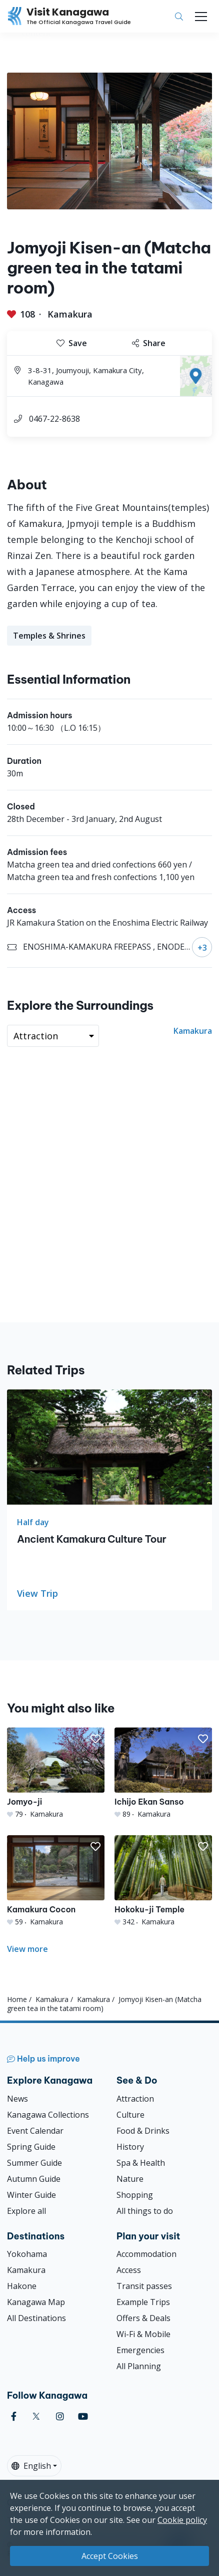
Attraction (135, 2098)
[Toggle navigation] (201, 17)
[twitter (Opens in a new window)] (36, 2416)
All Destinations (36, 2318)
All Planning (138, 2366)
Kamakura (70, 314)
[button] (95, 1739)
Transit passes (144, 2286)
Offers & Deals (143, 2318)
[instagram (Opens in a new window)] (60, 2416)
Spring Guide (31, 2146)
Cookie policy (182, 2519)
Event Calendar (35, 2130)
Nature (130, 2178)
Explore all (26, 2210)
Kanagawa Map (36, 2302)
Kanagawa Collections (48, 2114)
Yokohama (27, 2253)
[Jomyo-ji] (55, 1773)
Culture (130, 2114)
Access (128, 2269)
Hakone (21, 2286)
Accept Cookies (110, 2555)
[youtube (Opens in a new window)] (83, 2416)
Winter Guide (31, 2194)
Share (149, 343)
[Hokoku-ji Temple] (163, 1881)
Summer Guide (34, 2162)
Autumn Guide (33, 2178)
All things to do (144, 2210)
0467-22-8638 (54, 418)
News (17, 2098)
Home (17, 1999)
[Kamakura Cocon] (55, 1881)
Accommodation (146, 2253)
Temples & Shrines (49, 635)
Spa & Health (140, 2162)
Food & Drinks (143, 2130)
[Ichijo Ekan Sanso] (163, 1773)
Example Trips (143, 2302)
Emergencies (140, 2350)
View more (27, 1948)
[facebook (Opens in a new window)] (13, 2416)
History (130, 2146)
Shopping (134, 2194)
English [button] (31, 2465)
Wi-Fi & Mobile (143, 2334)
